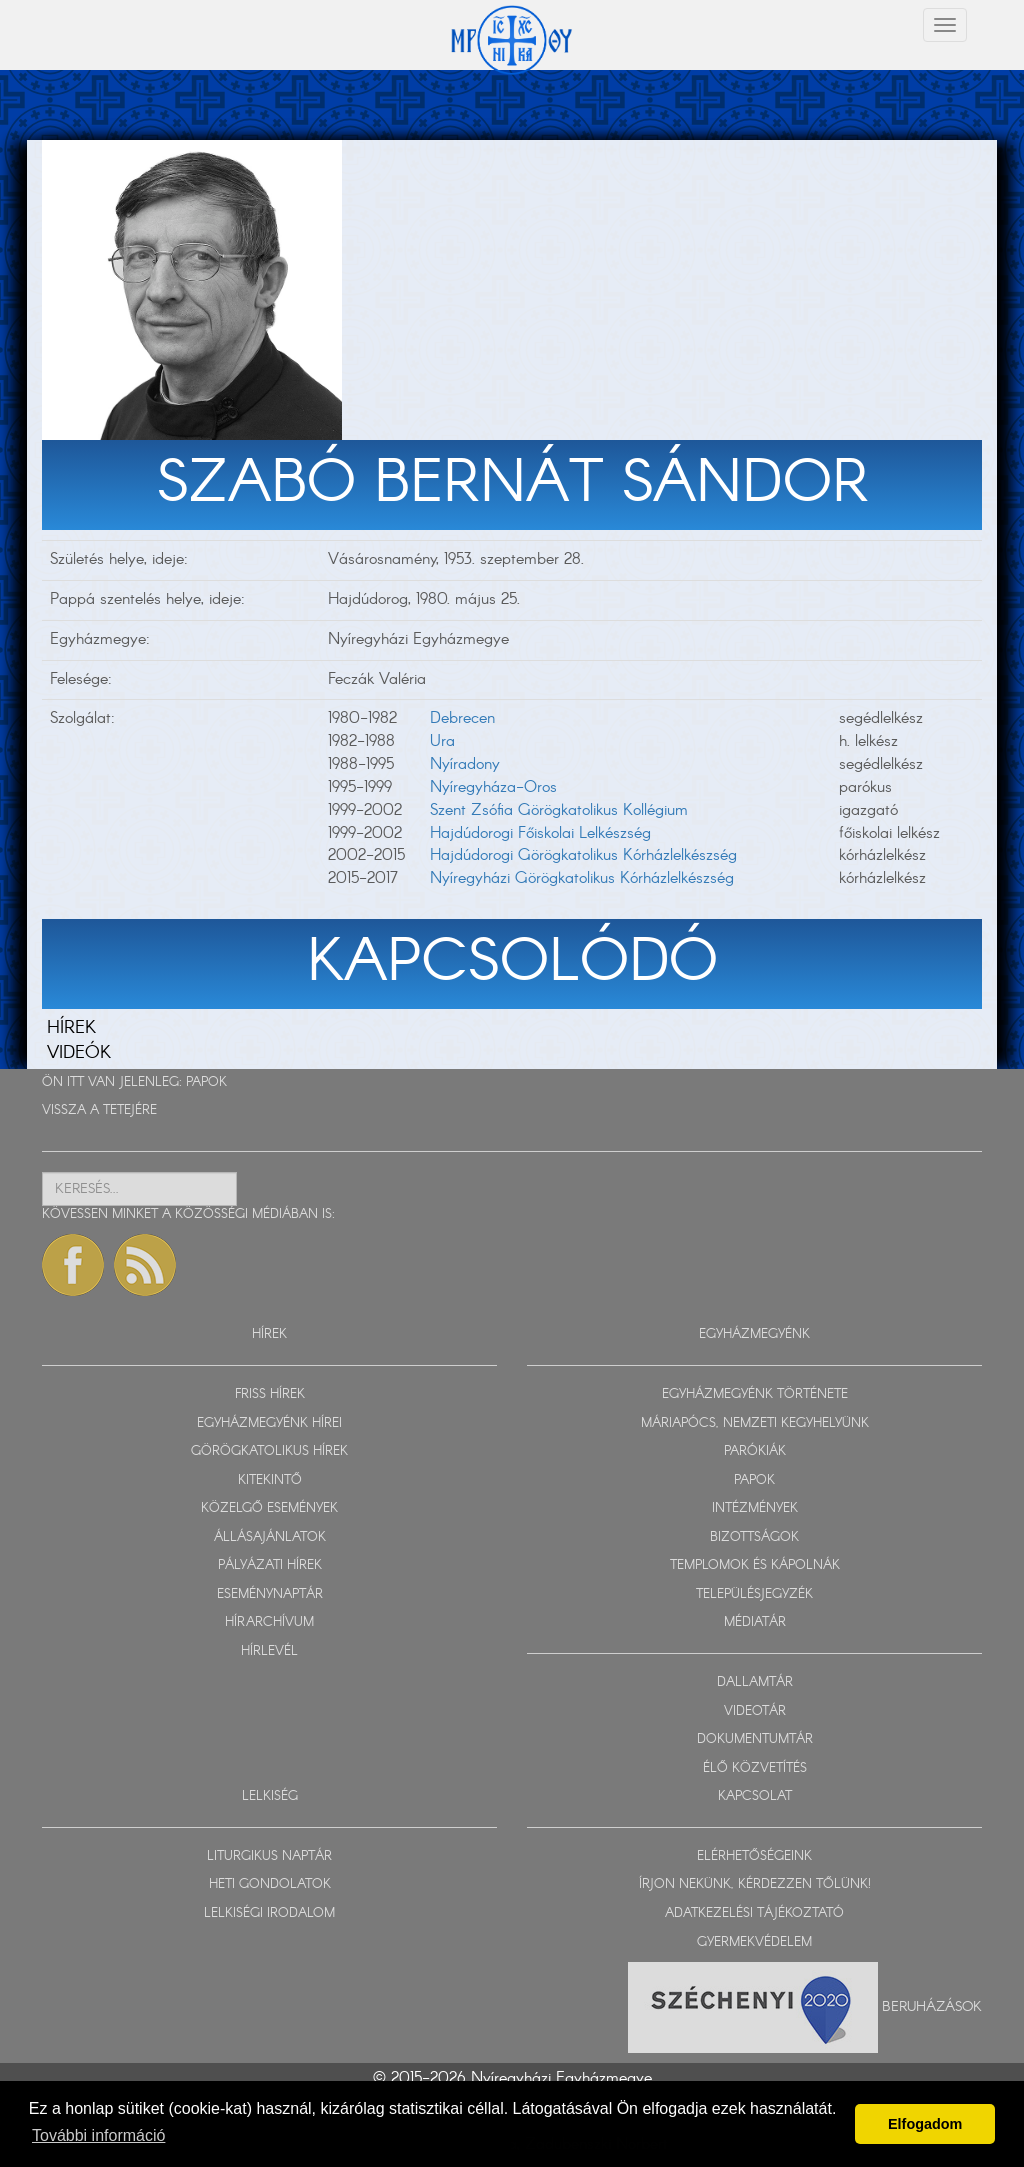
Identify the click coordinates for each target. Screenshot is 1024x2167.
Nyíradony (465, 764)
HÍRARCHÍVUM (269, 1622)
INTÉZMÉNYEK (755, 1508)
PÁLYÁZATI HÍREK (270, 1565)
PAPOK (206, 1082)
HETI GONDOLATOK (270, 1884)
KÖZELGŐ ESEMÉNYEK (269, 1508)
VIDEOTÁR (755, 1711)
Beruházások (932, 2007)
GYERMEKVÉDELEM (754, 1942)
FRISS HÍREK (270, 1394)
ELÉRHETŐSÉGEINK (754, 1856)
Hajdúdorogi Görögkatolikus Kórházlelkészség (583, 855)
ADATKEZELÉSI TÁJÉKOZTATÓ (754, 1913)
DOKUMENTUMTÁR (755, 1739)
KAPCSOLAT (755, 1796)
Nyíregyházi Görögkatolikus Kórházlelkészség (582, 878)
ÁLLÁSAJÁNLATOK (270, 1537)
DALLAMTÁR (755, 1682)
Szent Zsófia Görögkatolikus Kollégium (559, 810)
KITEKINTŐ (270, 1480)
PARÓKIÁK (755, 1451)
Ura (442, 741)
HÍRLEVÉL (269, 1651)
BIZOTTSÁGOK (754, 1537)
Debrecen (462, 718)
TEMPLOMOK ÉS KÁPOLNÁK (755, 1565)
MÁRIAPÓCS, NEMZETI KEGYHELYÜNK (755, 1423)
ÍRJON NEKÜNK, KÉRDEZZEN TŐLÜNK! (755, 1884)
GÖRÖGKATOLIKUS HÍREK (269, 1451)
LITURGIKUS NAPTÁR (269, 1856)
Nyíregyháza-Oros (493, 787)
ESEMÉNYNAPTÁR (270, 1594)
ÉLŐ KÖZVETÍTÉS (755, 1768)
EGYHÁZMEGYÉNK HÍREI (269, 1423)
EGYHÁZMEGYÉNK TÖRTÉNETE (755, 1394)
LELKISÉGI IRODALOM (269, 1913)
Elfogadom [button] (925, 2124)
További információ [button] (98, 2135)
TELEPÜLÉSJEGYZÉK (754, 1594)
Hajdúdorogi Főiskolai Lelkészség (540, 833)
